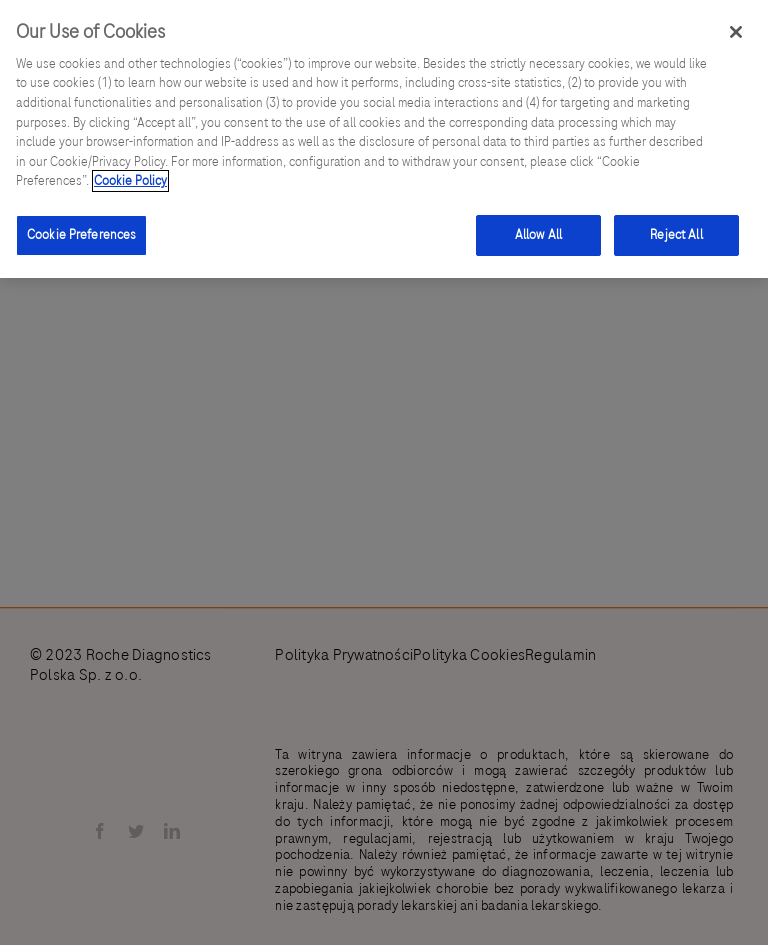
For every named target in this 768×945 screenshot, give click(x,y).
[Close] (736, 32)
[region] (384, 139)
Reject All (676, 235)
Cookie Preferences (81, 235)
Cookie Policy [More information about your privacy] (130, 181)
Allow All (538, 235)
